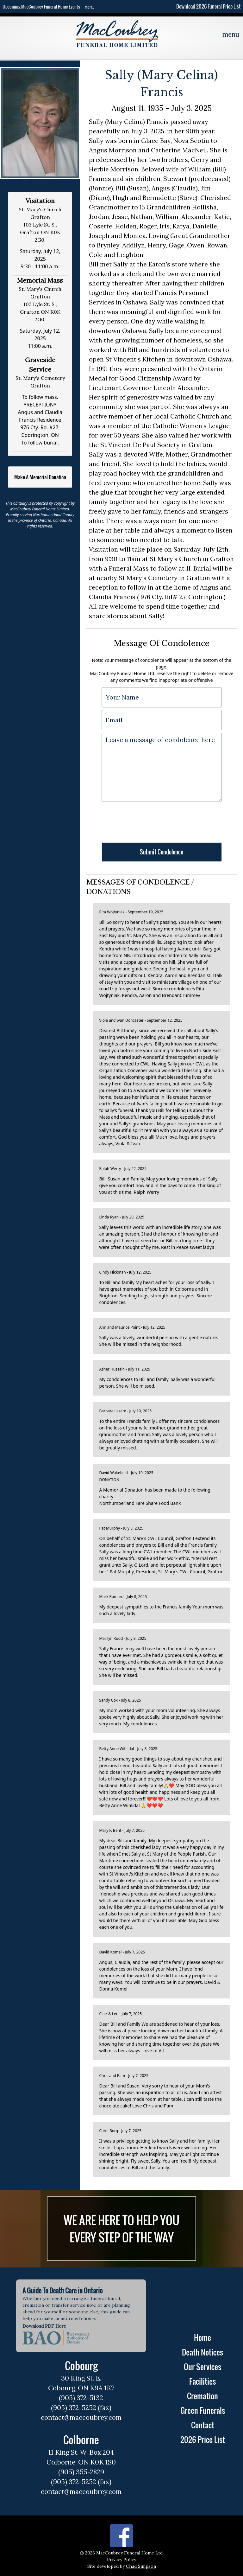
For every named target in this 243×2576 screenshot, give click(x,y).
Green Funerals (202, 2410)
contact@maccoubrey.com (81, 2417)
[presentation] (150, 818)
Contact (202, 2425)
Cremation (202, 2395)
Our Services (202, 2366)
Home (202, 2337)
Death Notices (202, 2352)
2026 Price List (202, 2439)
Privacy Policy (121, 2559)
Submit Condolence (161, 852)
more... (89, 7)
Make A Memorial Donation (40, 477)
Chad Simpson (141, 2566)
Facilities (202, 2381)
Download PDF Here (44, 2326)
